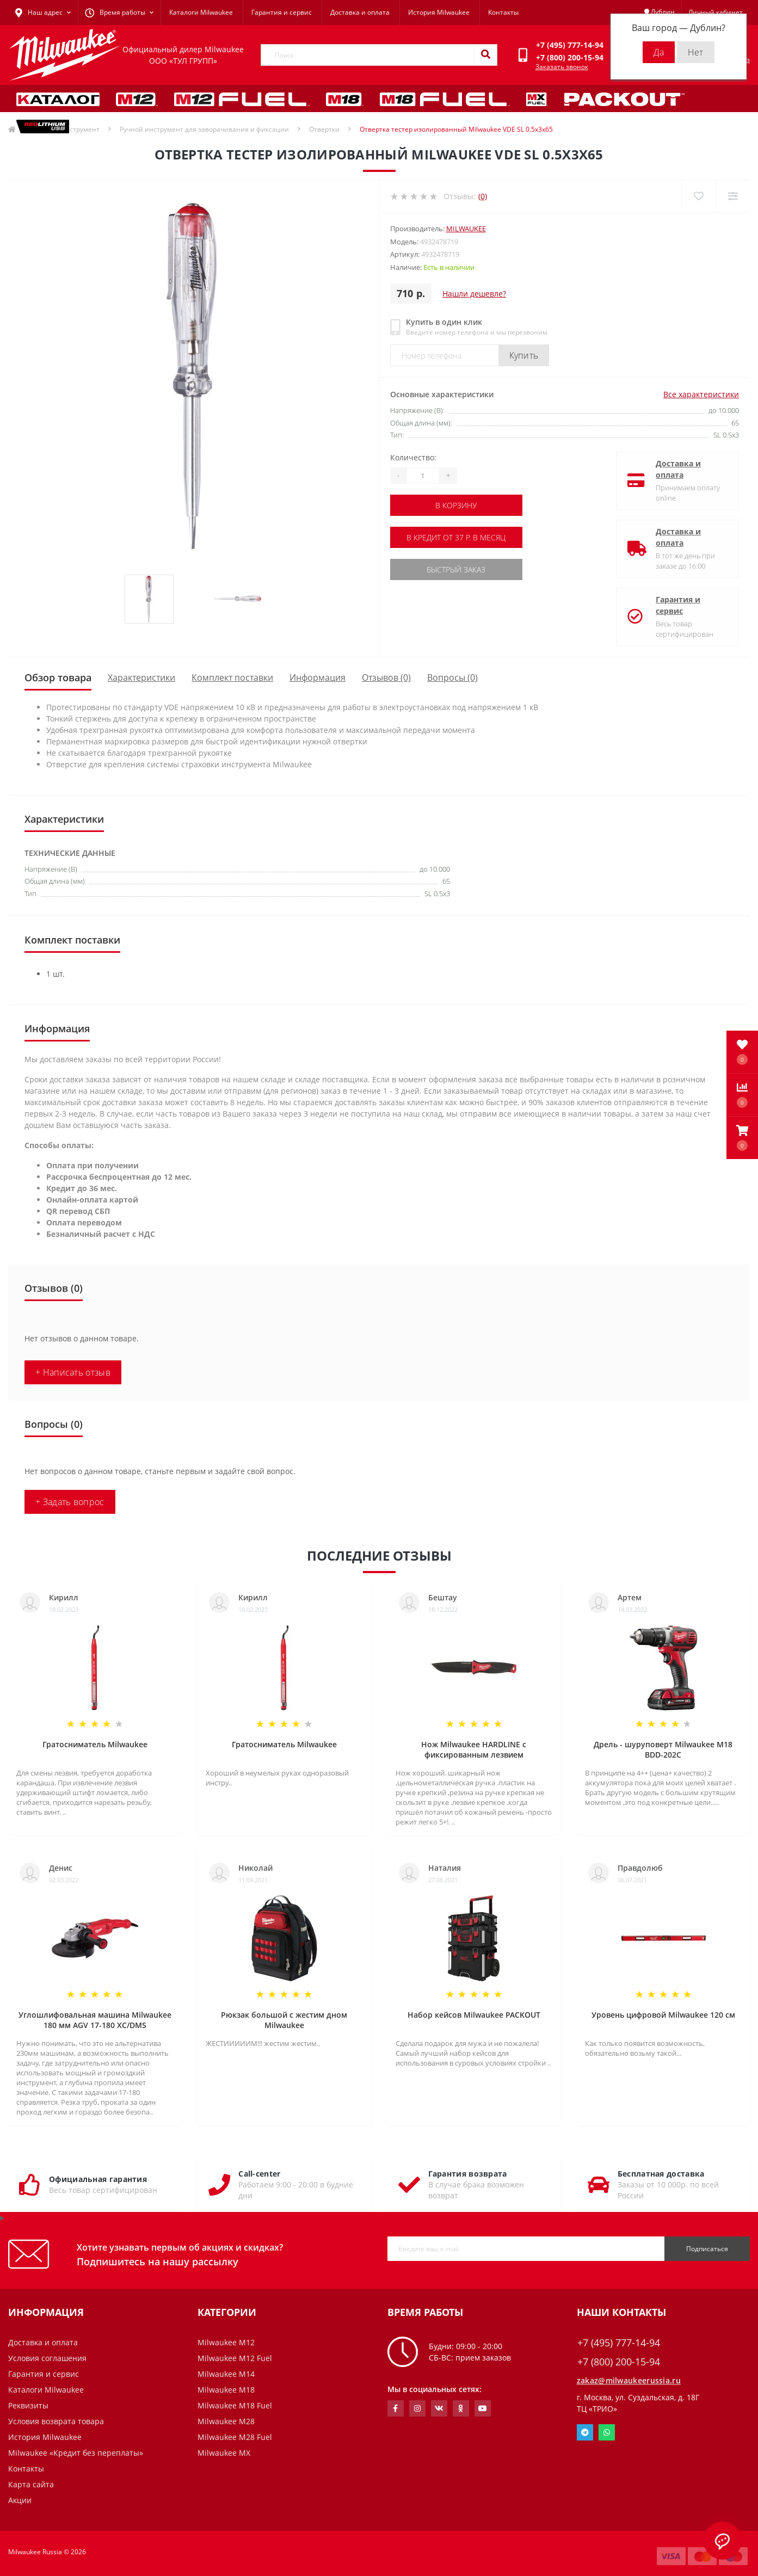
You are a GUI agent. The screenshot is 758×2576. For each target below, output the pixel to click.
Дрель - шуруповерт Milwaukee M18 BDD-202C (663, 1749)
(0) (482, 196)
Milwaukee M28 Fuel (235, 2437)
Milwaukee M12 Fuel (235, 2358)
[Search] (485, 55)
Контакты (503, 12)
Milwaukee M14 (226, 2374)
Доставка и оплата (360, 12)
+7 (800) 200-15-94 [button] (618, 2362)
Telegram (585, 2432)
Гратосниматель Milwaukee (94, 1744)
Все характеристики (701, 394)
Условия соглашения (47, 2358)
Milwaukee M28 (226, 2421)
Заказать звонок (561, 66)
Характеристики (141, 677)
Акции (20, 2500)
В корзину (456, 505)
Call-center (259, 2173)
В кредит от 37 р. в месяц (456, 537)
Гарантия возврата (467, 2173)
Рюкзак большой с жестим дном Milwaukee (284, 2020)
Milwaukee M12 (226, 2342)
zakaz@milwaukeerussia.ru (629, 2380)
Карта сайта (31, 2484)
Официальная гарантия (98, 2179)
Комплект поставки (232, 677)
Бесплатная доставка (661, 2173)
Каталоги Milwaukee (201, 12)
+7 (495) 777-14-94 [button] (618, 2343)
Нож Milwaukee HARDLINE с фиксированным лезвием (473, 1749)
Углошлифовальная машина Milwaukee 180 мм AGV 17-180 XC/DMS (95, 2020)
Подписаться (707, 2248)
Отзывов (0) (386, 677)
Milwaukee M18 (226, 2389)
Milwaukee (466, 228)
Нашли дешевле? (474, 293)
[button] (742, 1138)
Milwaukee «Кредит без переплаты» (75, 2453)
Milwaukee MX (224, 2453)
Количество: (413, 457)
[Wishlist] (698, 196)
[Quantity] (422, 475)
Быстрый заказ (456, 569)
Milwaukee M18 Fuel (235, 2405)
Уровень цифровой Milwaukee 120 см (663, 2015)
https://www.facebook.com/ (395, 2408)
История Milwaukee (439, 12)
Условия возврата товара (56, 2421)
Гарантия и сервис (281, 12)
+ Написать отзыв (72, 1372)
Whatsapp (606, 2432)
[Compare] (733, 196)
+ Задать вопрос (69, 1502)
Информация (317, 677)
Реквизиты (28, 2405)
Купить (524, 355)
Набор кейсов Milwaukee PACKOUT (474, 2015)
